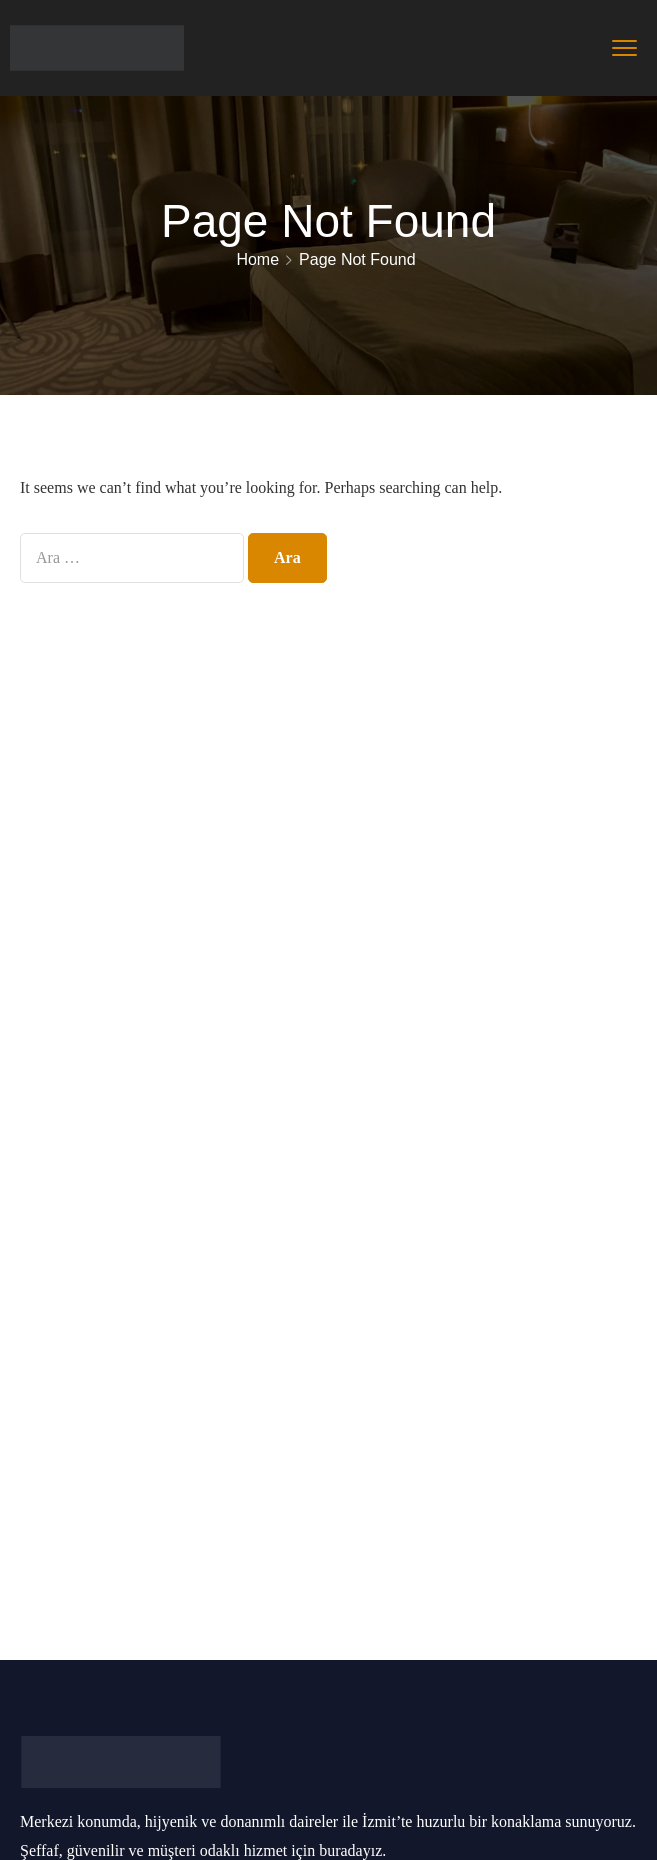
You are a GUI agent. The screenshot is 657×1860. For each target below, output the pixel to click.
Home (257, 259)
